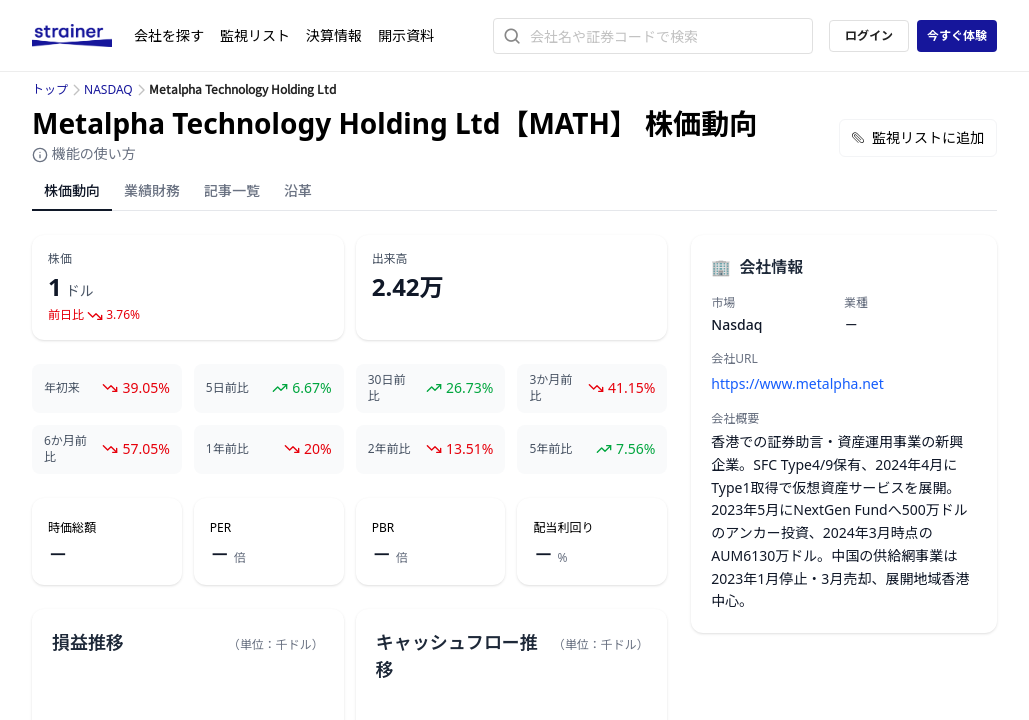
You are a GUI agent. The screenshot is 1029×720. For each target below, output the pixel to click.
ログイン (869, 35)
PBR (383, 528)
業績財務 (152, 190)
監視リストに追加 (918, 137)
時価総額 (72, 528)
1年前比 (227, 449)
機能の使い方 (84, 153)
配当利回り (563, 528)
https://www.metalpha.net (797, 383)
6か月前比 (65, 449)
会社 (169, 35)
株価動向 (72, 190)
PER (220, 528)
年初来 (62, 388)
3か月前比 (550, 388)
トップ (50, 89)
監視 (255, 35)
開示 (406, 35)
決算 (334, 35)
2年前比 (389, 449)
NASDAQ (108, 89)
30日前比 (387, 388)
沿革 (298, 190)
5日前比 (227, 388)
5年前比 (550, 449)
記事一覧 (232, 190)
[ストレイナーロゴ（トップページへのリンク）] (83, 36)
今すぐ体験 (957, 35)
